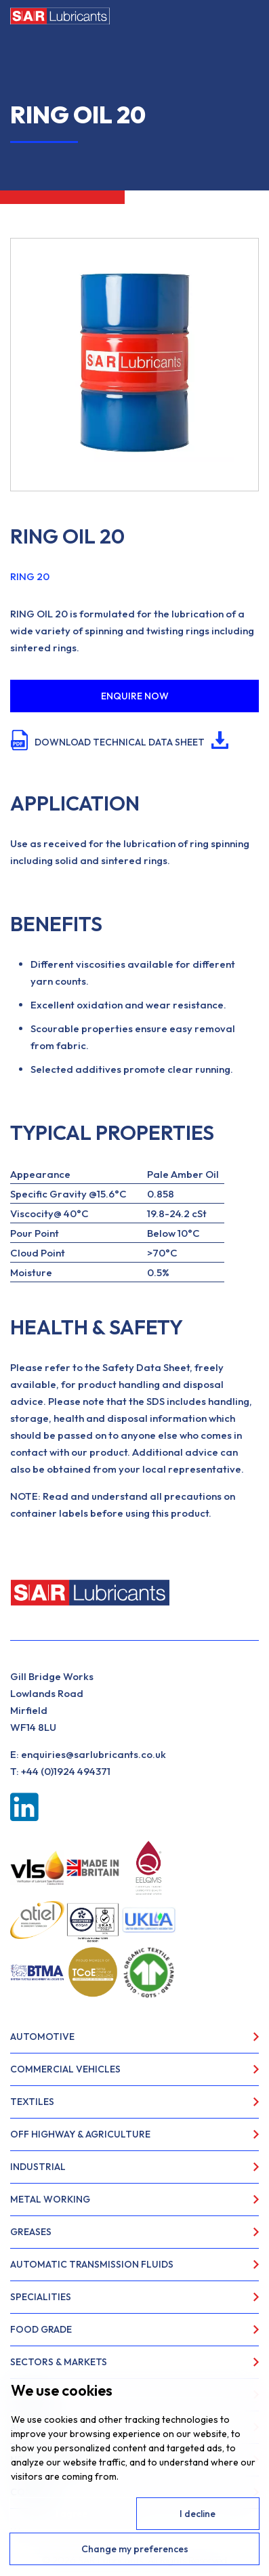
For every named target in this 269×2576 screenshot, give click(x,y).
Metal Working (50, 2199)
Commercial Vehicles (65, 2069)
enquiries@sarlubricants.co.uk (93, 1754)
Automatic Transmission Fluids (91, 2264)
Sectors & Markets (58, 2362)
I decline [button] (197, 2514)
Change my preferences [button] (134, 2549)
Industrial (38, 2167)
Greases (30, 2232)
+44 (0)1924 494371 (65, 1771)
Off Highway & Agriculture (80, 2134)
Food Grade (41, 2329)
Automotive (42, 2036)
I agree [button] (71, 2514)
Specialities (40, 2297)
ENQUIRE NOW (135, 696)
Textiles (32, 2101)
